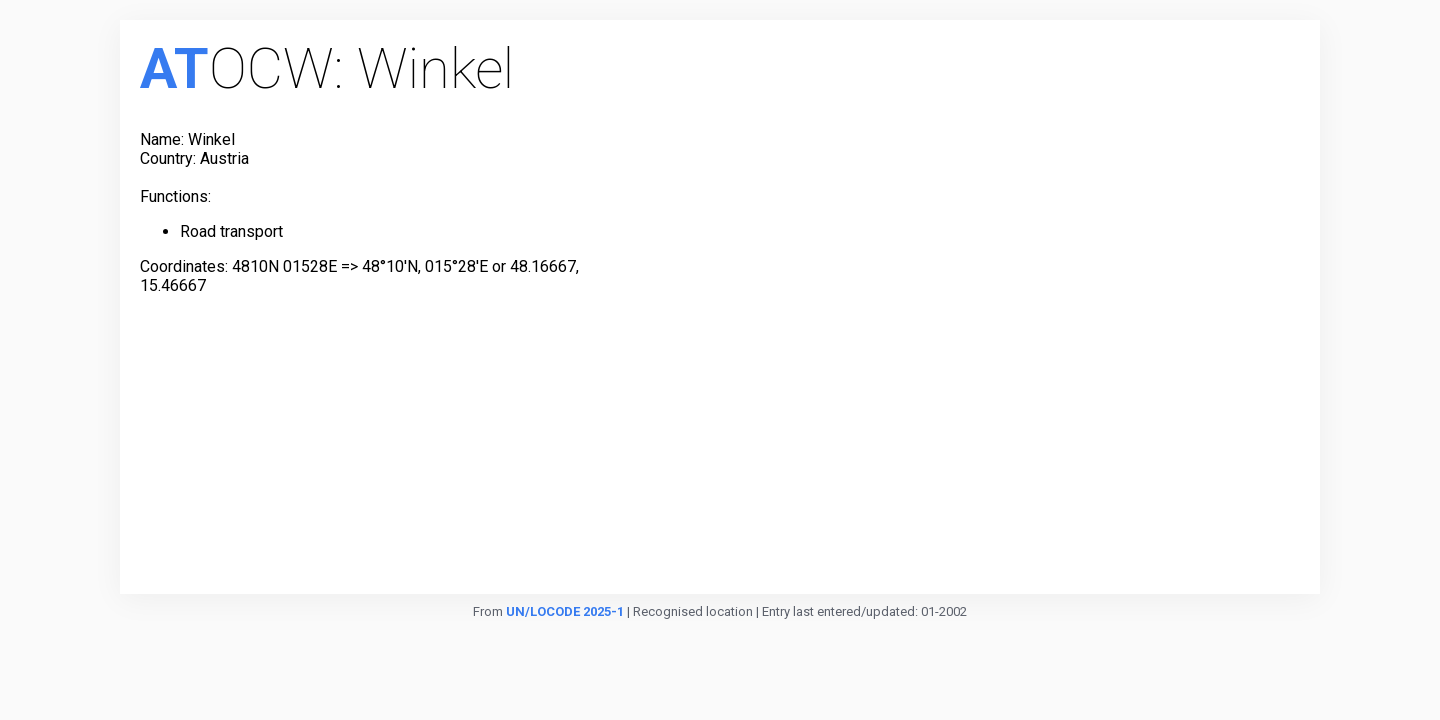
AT (174, 69)
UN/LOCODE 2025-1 (565, 611)
